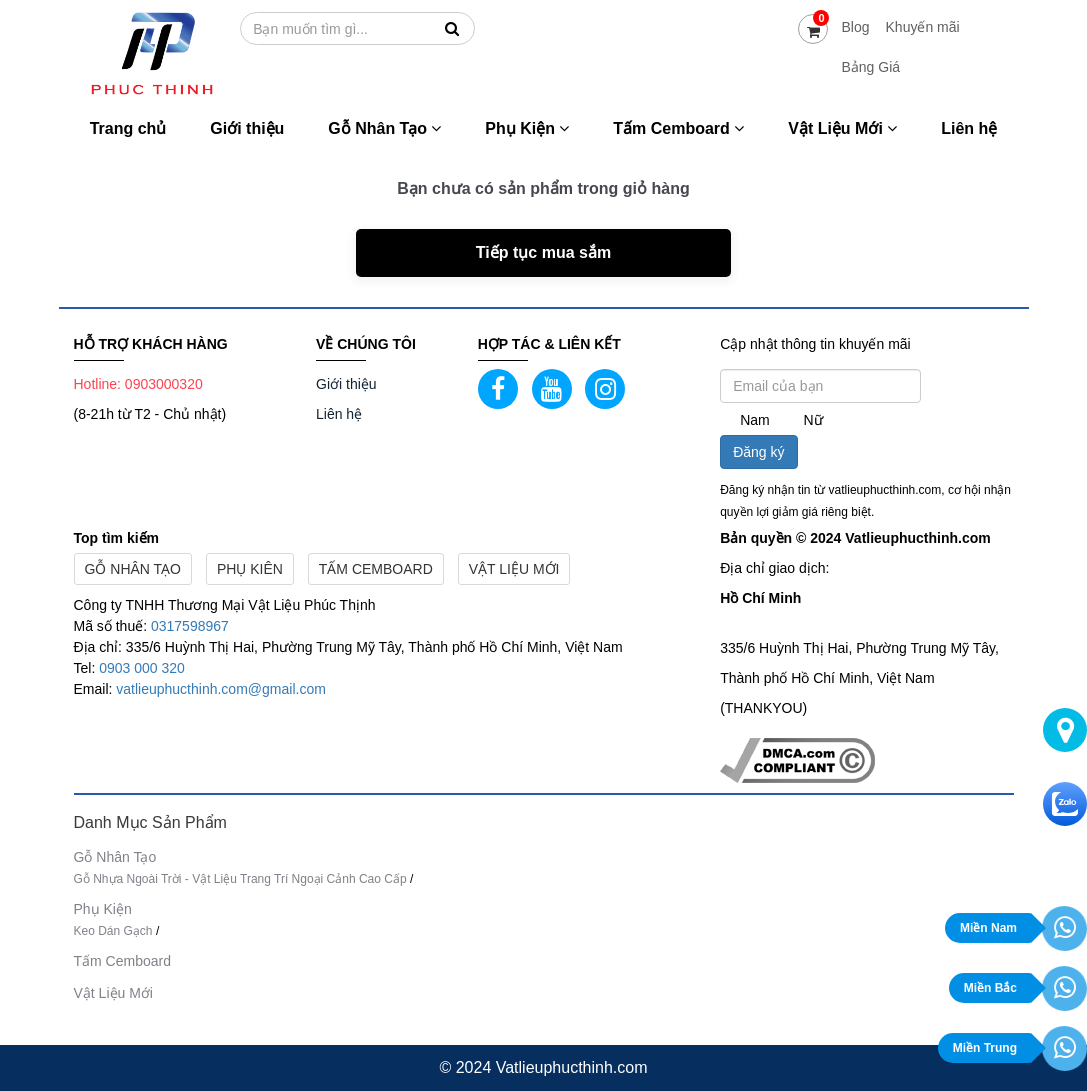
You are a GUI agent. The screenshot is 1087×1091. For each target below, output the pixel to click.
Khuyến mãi (923, 27)
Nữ (813, 420)
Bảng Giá (870, 67)
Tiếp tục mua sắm (543, 252)
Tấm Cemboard (376, 569)
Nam (755, 420)
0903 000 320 (142, 668)
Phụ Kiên (250, 569)
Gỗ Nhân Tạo (384, 128)
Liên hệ (969, 128)
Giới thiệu (247, 128)
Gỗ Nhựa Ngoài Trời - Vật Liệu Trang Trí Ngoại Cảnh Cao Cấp (240, 879)
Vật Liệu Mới (842, 128)
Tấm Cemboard (678, 128)
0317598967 (190, 626)
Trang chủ (128, 128)
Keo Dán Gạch (113, 931)
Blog (855, 27)
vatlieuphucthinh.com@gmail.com (221, 689)
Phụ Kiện (527, 128)
